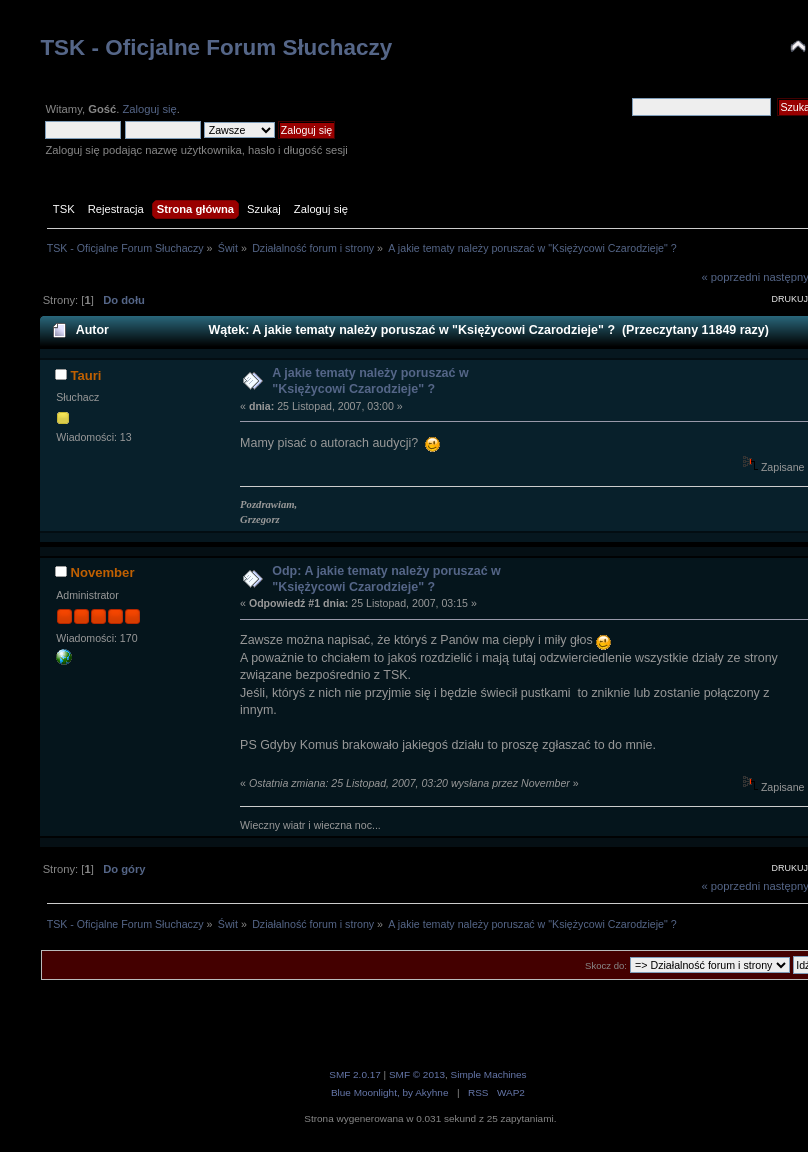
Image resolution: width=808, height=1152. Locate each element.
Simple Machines (489, 1074)
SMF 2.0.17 (355, 1074)
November (102, 572)
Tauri (85, 375)
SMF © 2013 (417, 1074)
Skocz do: (606, 965)
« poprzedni (731, 277)
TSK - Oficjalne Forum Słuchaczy (216, 47)
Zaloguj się (149, 109)
